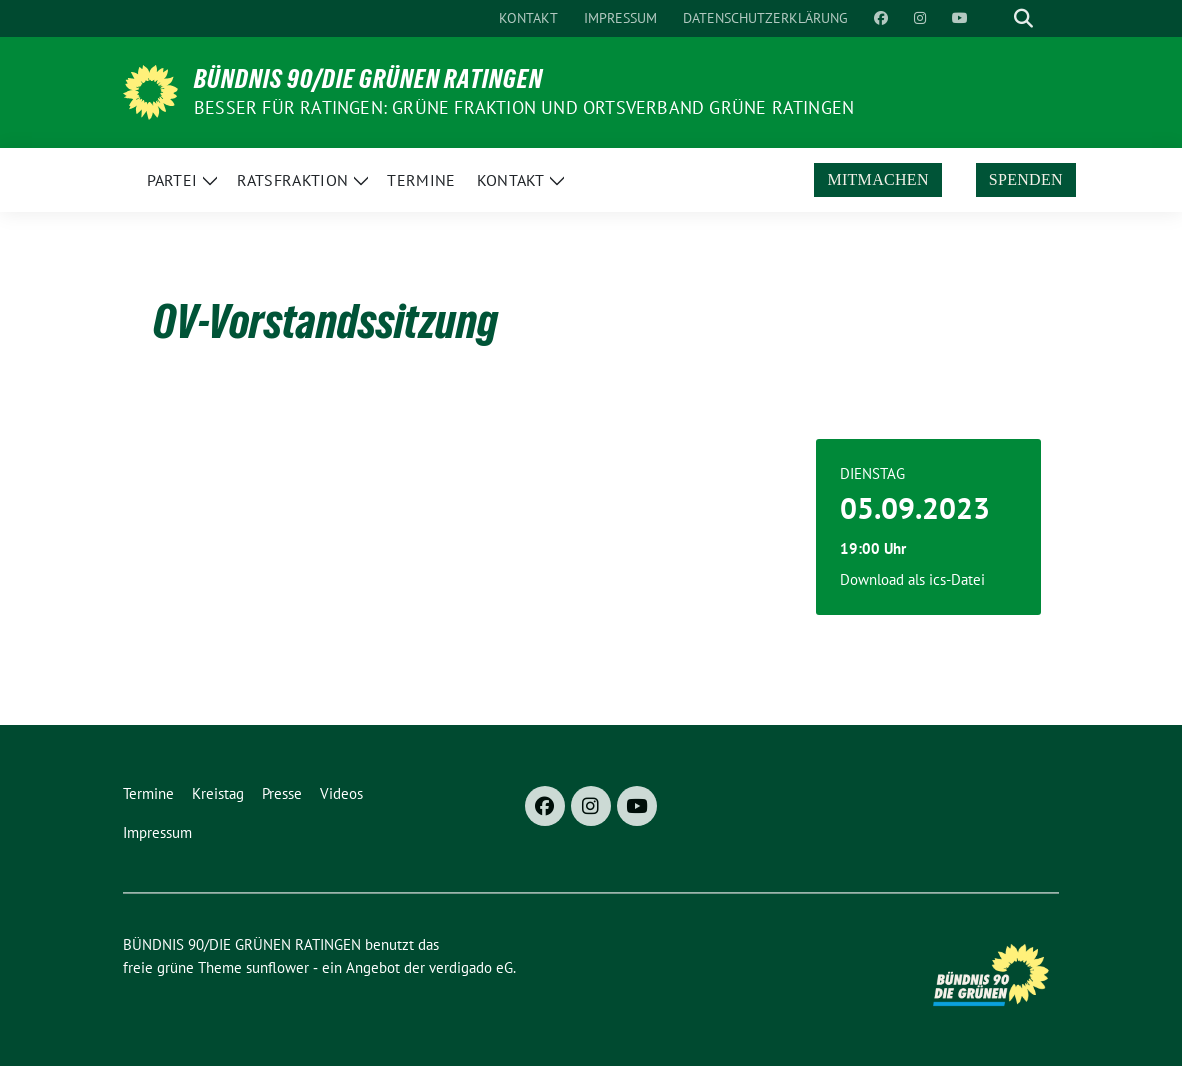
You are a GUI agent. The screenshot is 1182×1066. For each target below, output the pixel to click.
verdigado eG (471, 967)
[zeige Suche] (1023, 18)
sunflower (277, 967)
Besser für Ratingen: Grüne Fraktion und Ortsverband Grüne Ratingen (524, 107)
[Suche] (995, 18)
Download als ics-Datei (912, 579)
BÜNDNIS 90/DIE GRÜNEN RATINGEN (368, 79)
